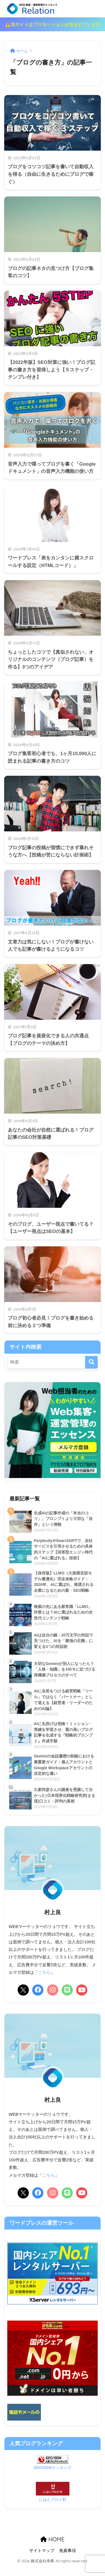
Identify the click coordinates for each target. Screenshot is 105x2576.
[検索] (91, 1371)
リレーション (53, 13)
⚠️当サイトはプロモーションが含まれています (52, 34)
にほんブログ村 (52, 2509)
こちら (44, 1982)
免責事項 (67, 2560)
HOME (52, 2548)
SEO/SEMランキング (52, 2477)
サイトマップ (41, 2560)
